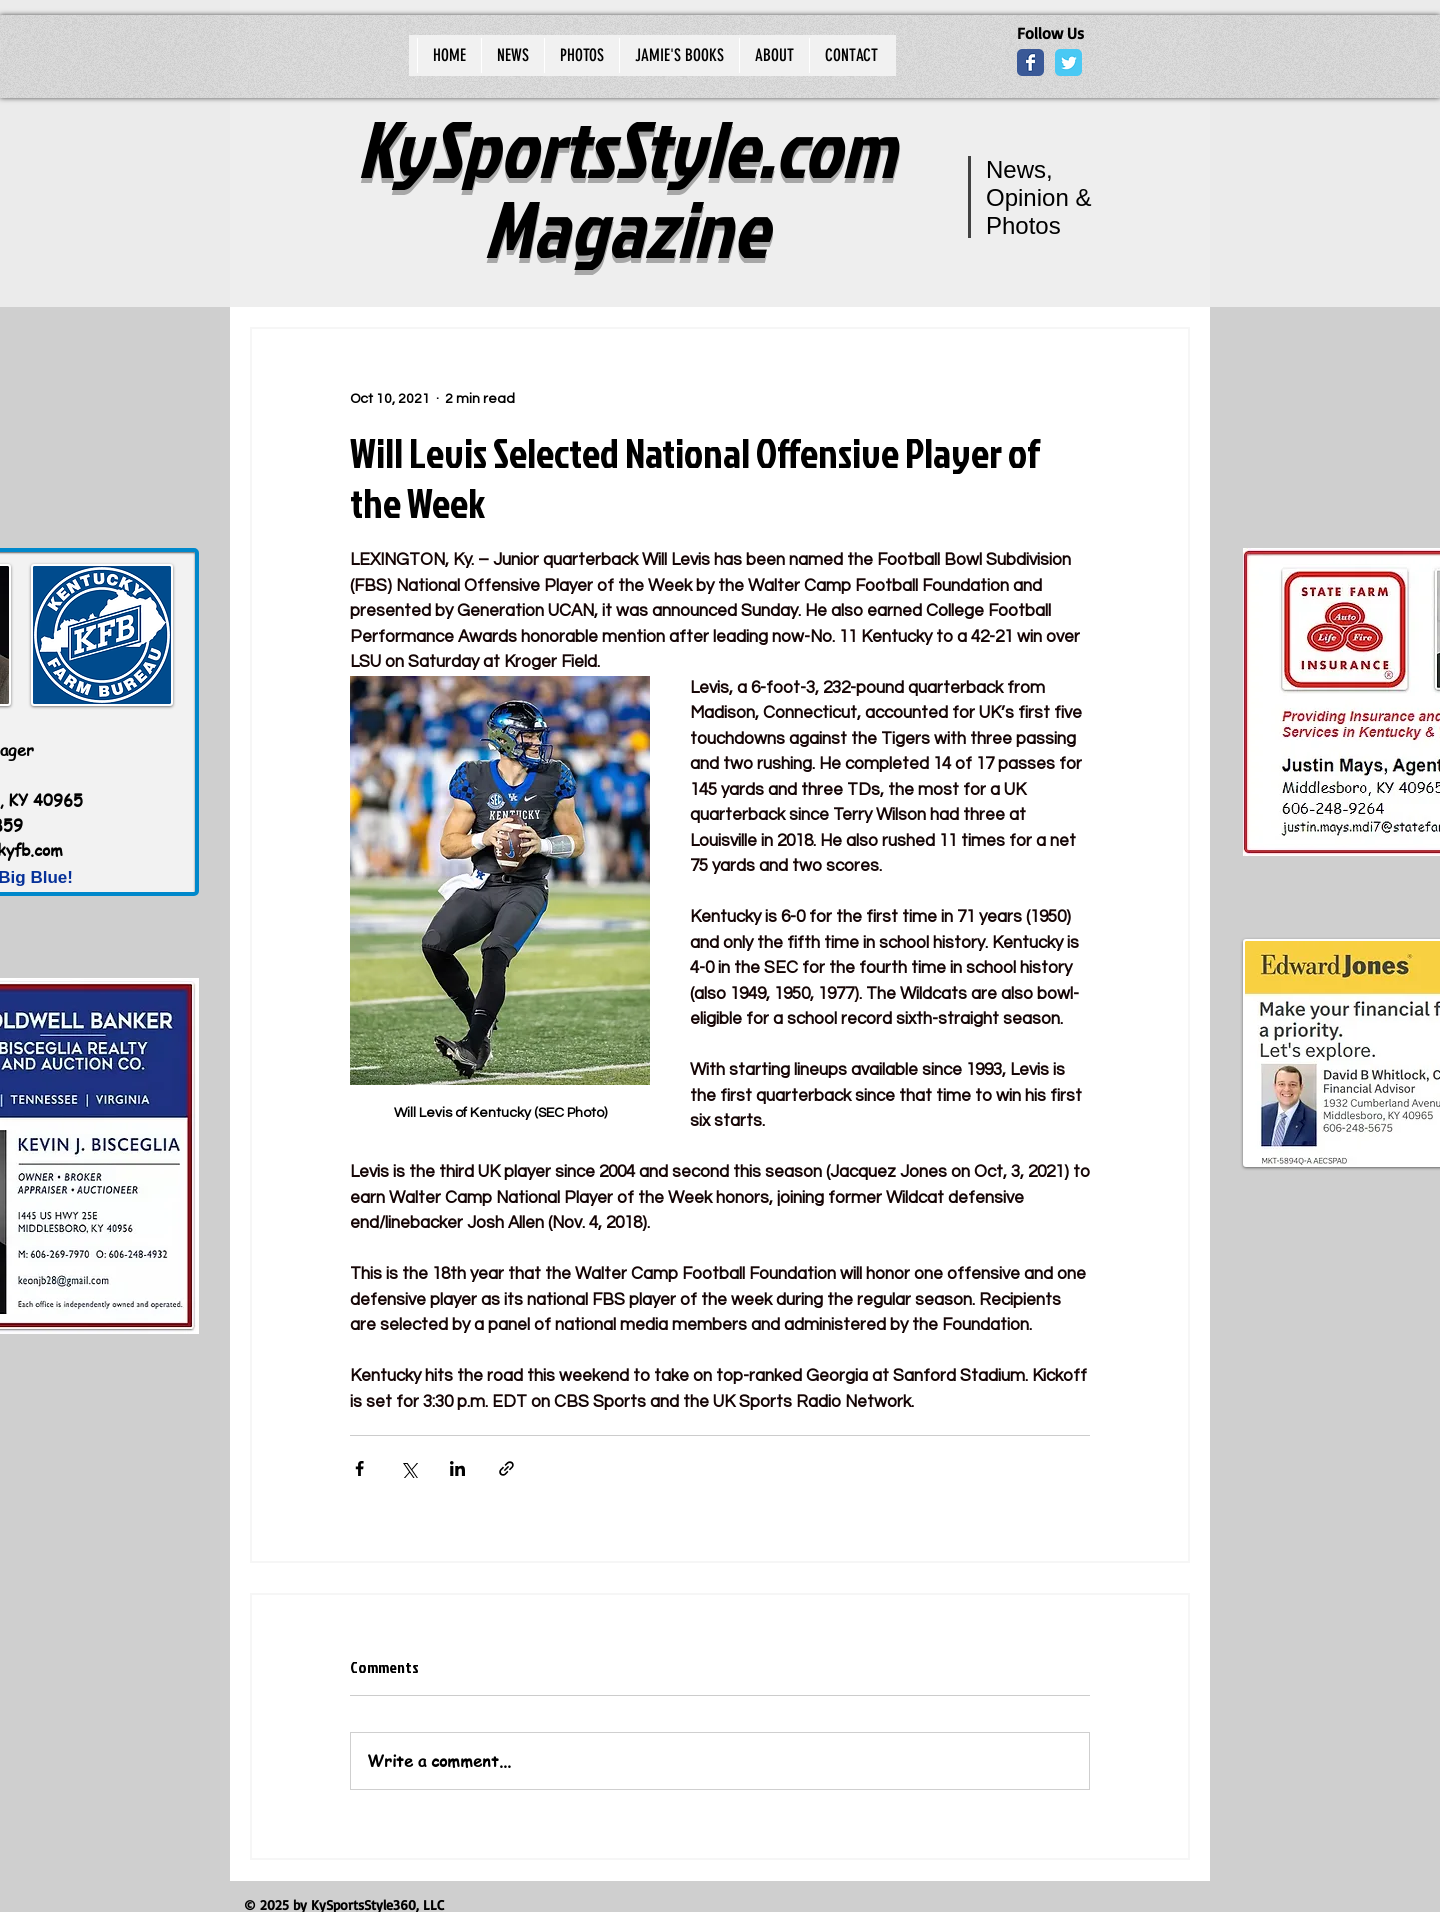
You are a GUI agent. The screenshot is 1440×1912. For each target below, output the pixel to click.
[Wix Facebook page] (1030, 62)
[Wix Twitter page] (1068, 62)
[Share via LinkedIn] (457, 1468)
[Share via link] (506, 1468)
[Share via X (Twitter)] (408, 1468)
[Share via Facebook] (359, 1468)
